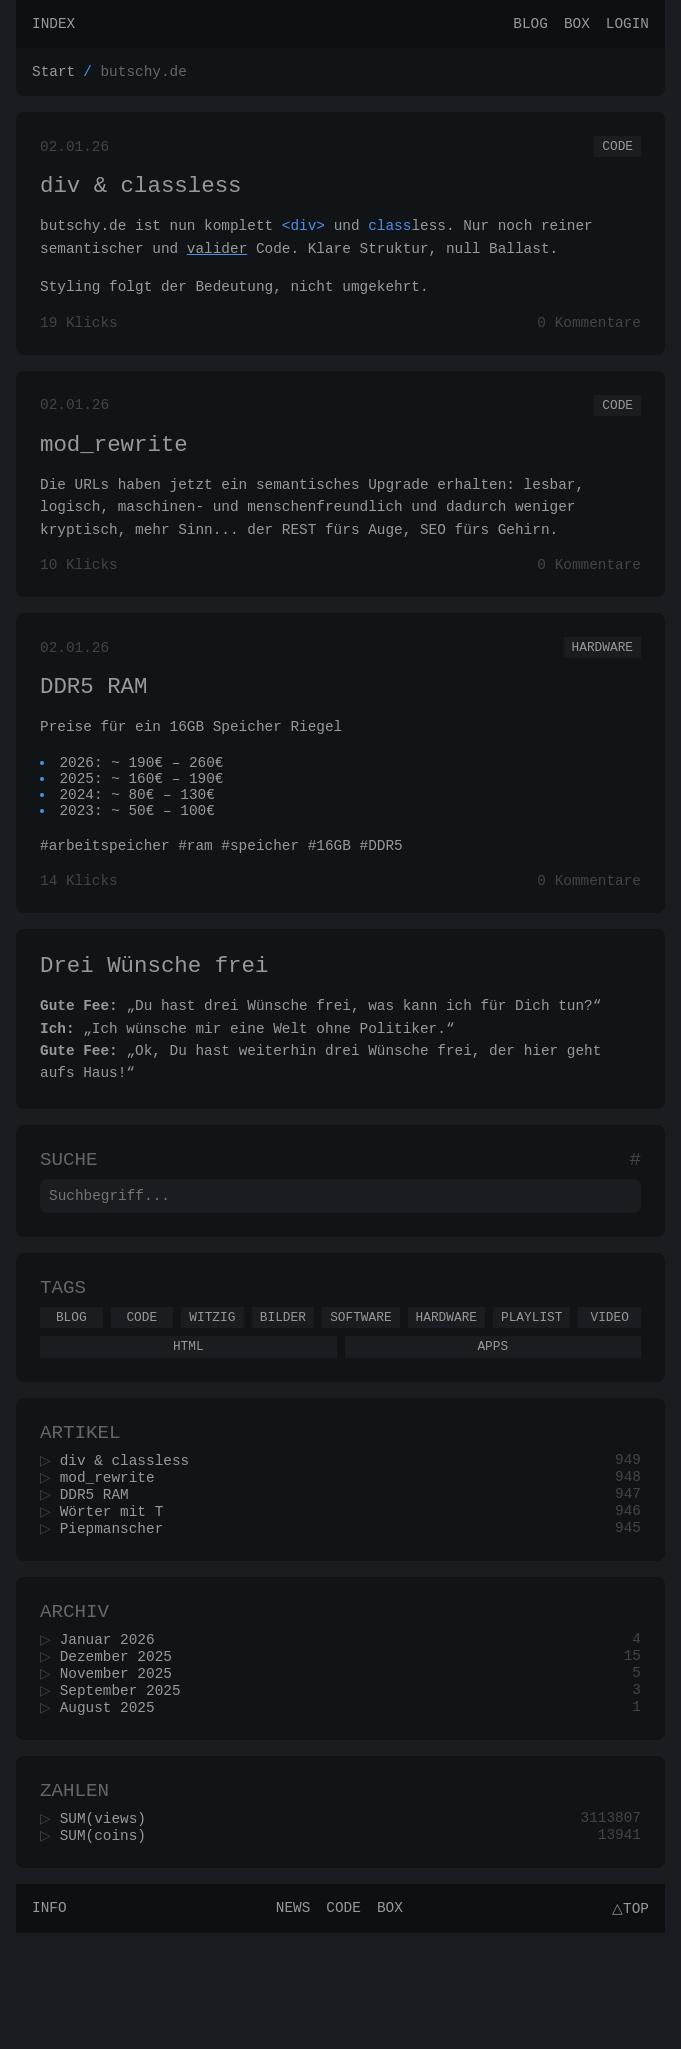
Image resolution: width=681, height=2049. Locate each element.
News (290, 2023)
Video (610, 1388)
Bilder (283, 1388)
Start (53, 76)
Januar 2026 (113, 1735)
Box (577, 25)
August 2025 (113, 1811)
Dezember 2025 (122, 1754)
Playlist (531, 1388)
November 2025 (122, 1773)
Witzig (212, 1388)
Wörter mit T (118, 1598)
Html (188, 1420)
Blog (530, 25)
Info (49, 2023)
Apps (492, 1420)
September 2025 (126, 1792)
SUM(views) (109, 1929)
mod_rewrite (114, 467)
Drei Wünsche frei (154, 1019)
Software (360, 1388)
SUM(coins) (109, 1948)
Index (53, 25)
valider (217, 262)
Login (627, 25)
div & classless (141, 197)
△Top (627, 2023)
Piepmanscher (118, 1617)
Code (617, 154)
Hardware (602, 677)
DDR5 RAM (93, 720)
